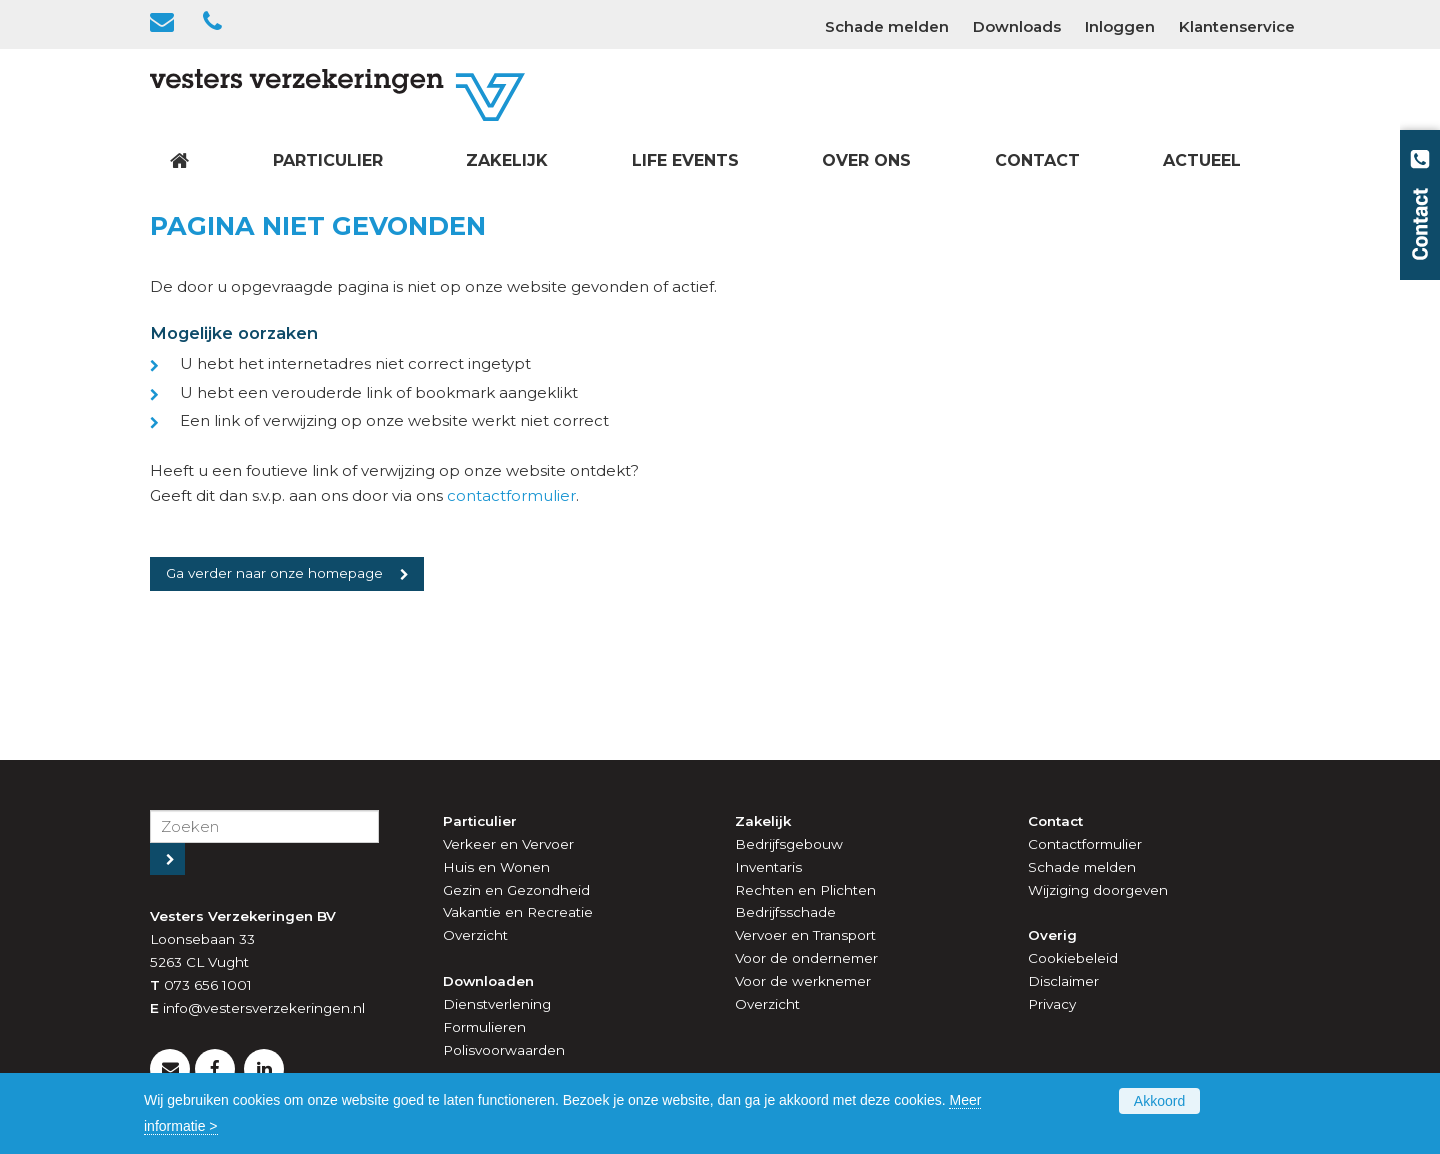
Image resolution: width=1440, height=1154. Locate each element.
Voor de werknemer (803, 981)
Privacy (1052, 1004)
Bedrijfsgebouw (789, 844)
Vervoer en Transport (805, 935)
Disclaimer (1063, 981)
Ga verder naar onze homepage (274, 573)
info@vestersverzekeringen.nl (264, 1008)
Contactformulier (1085, 844)
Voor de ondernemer (806, 958)
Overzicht (475, 935)
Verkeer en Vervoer (508, 844)
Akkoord (1159, 1101)
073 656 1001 (208, 985)
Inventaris (768, 867)
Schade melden (1082, 867)
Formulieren (484, 1027)
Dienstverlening (497, 1004)
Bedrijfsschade (785, 912)
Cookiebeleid (1073, 958)
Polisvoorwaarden (504, 1050)
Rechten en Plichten (805, 890)
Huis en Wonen (496, 867)
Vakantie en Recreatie (518, 912)
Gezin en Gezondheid (516, 890)
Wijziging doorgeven (1098, 890)
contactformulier (511, 495)
